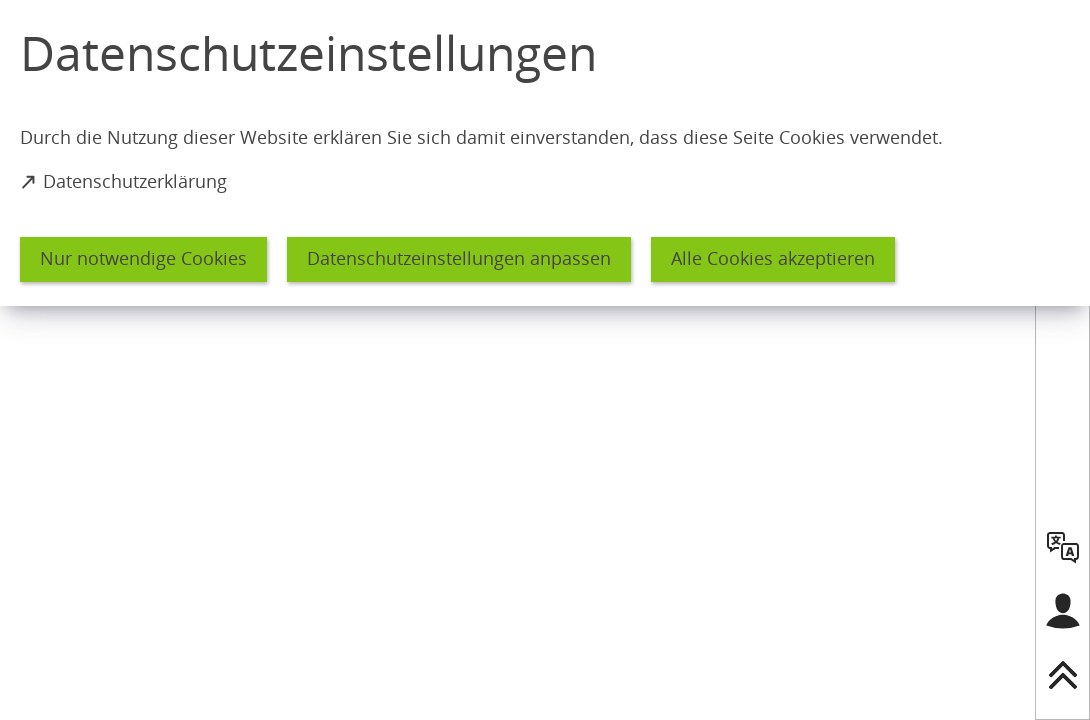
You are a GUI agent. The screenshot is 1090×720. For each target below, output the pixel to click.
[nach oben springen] (1063, 675)
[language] (1063, 547)
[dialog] (545, 153)
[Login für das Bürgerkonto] (1063, 611)
